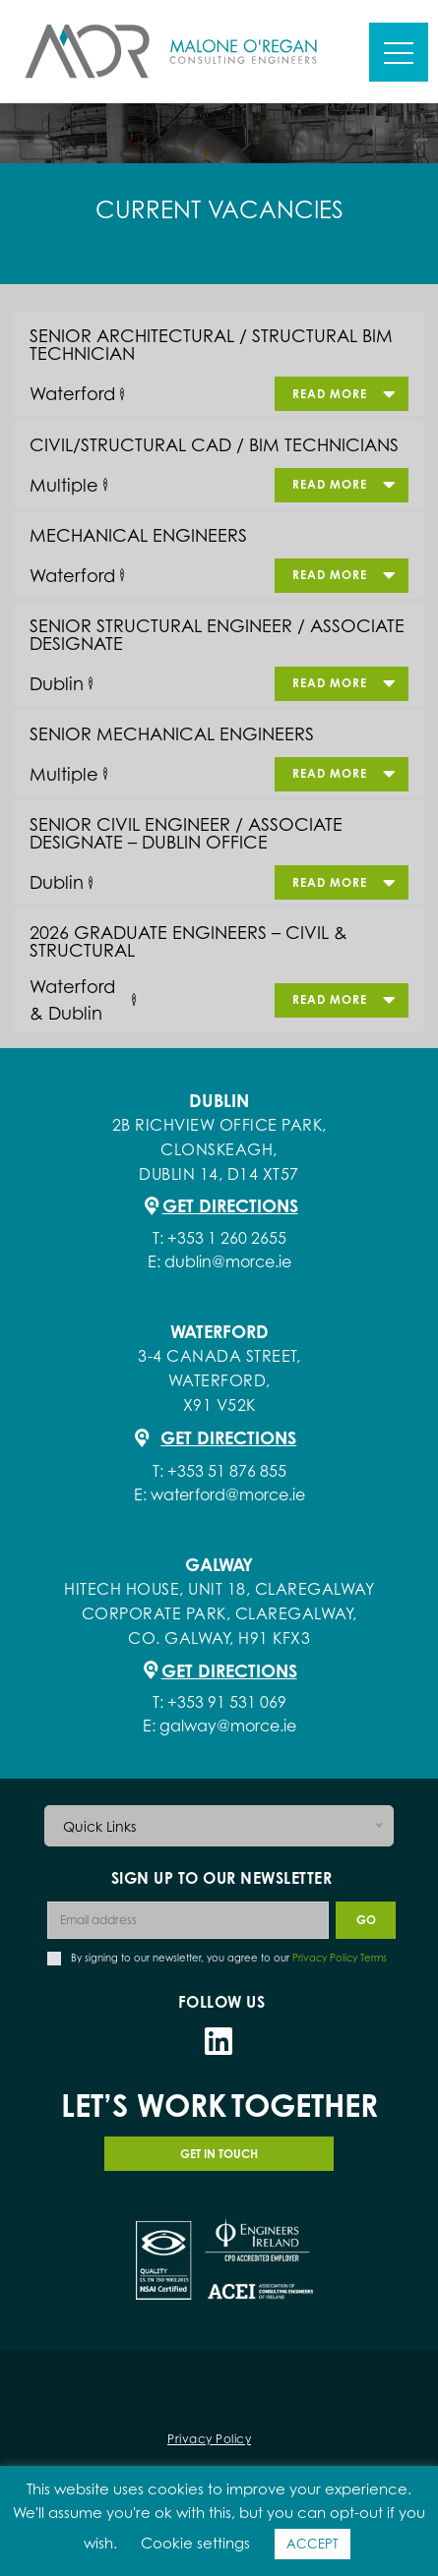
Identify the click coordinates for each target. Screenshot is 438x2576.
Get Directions (230, 1205)
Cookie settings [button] (195, 2543)
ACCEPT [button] (312, 2543)
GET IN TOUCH (219, 2153)
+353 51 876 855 (226, 1471)
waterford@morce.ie (228, 1494)
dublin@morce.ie (227, 1261)
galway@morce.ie (227, 1725)
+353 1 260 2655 (226, 1238)
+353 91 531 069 (226, 1702)
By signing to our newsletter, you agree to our (229, 1957)
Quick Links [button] (99, 1826)
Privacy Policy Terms (339, 1957)
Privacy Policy (209, 2438)
